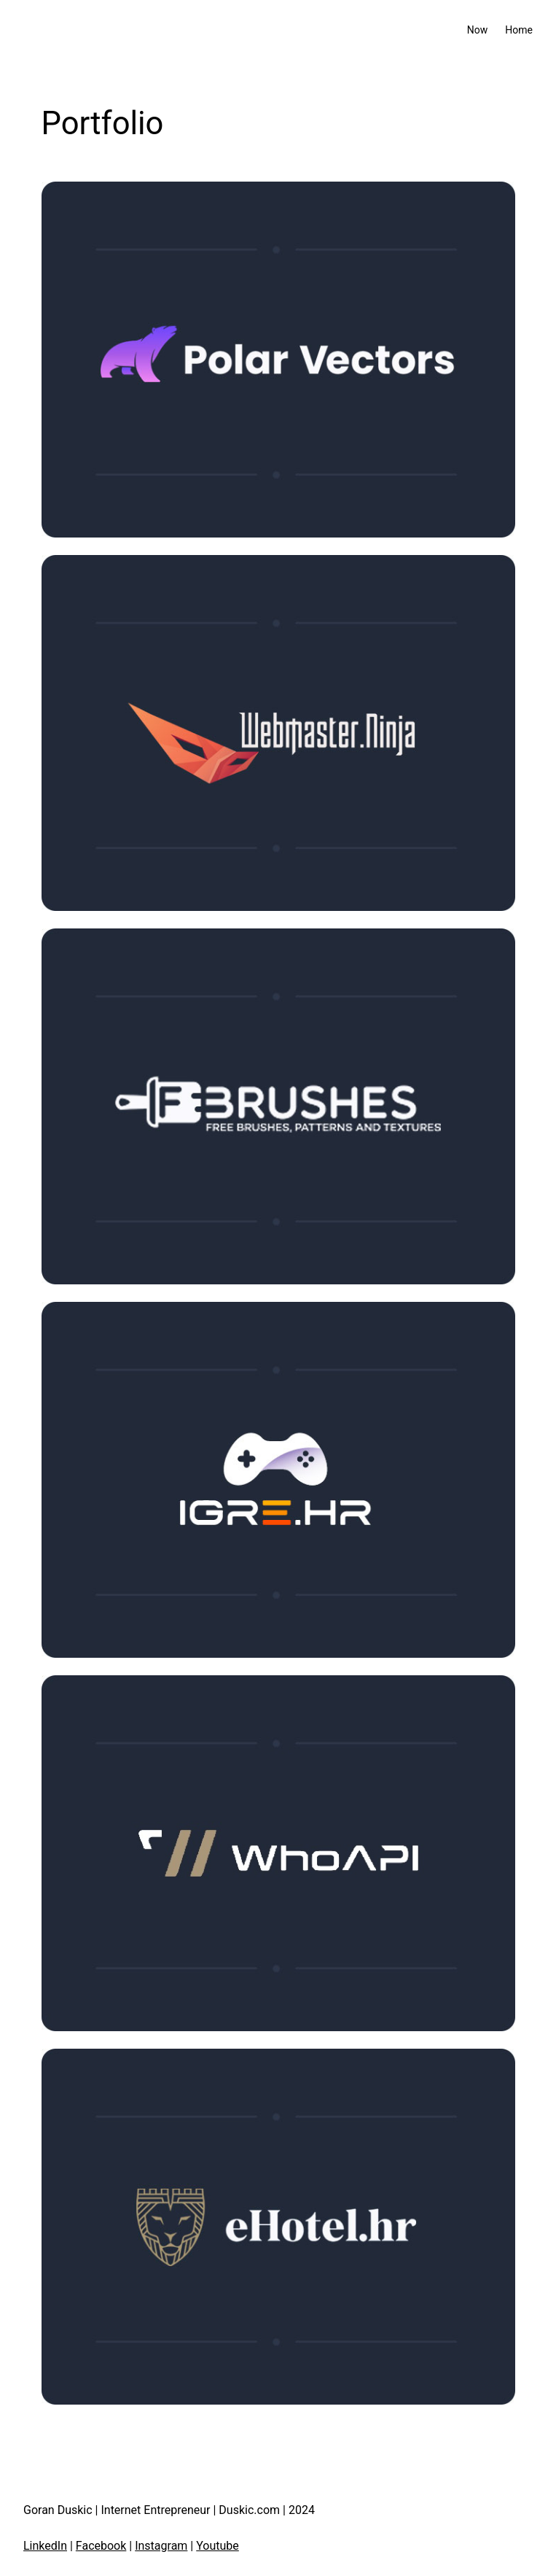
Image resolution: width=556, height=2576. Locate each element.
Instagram (161, 2546)
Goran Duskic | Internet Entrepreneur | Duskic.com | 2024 (169, 2510)
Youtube (217, 2546)
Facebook (101, 2546)
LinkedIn (45, 2546)
